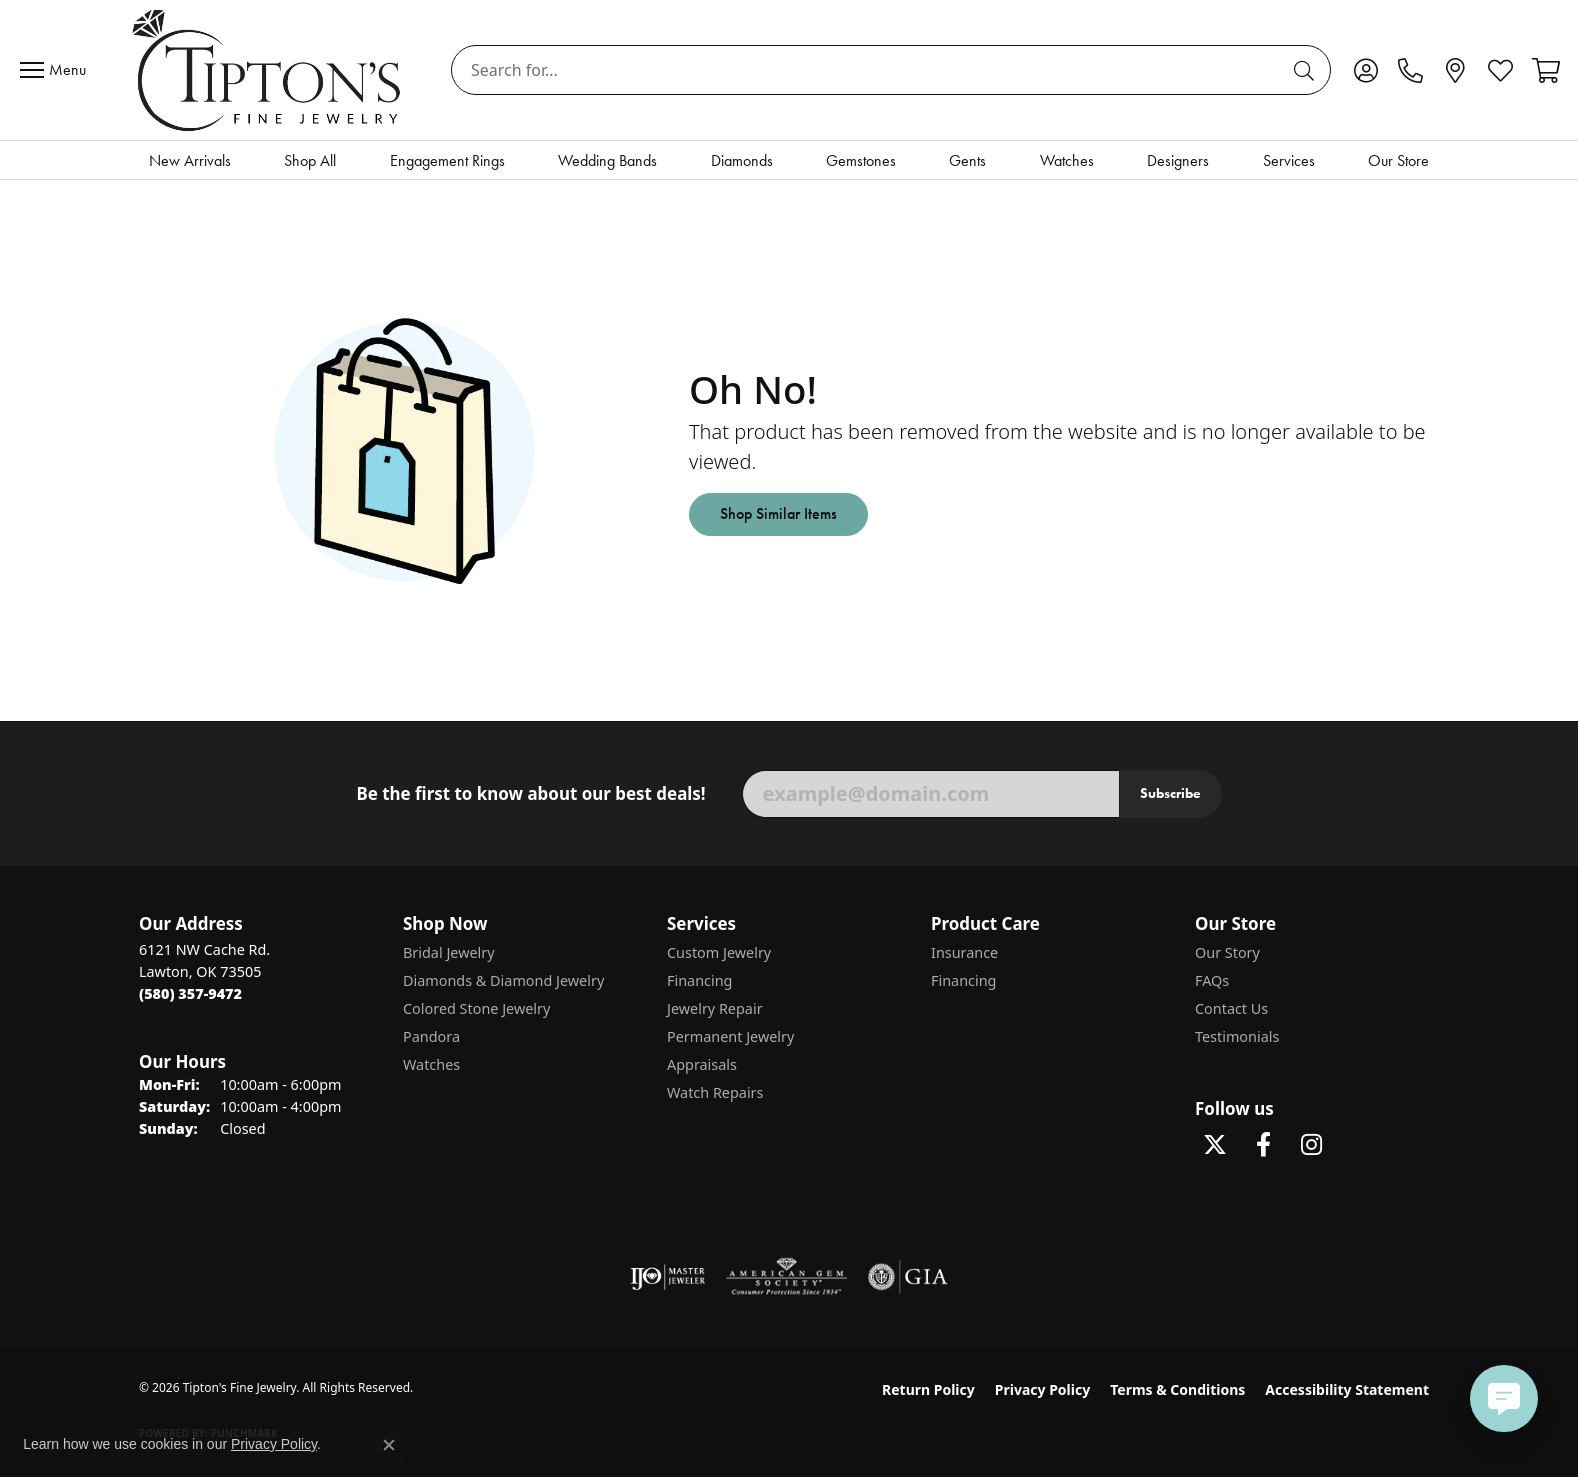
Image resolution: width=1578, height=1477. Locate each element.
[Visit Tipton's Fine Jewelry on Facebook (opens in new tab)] (1263, 1145)
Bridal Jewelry (449, 952)
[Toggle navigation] (58, 70)
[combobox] (868, 70)
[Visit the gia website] (908, 1277)
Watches (1067, 160)
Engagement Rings (447, 160)
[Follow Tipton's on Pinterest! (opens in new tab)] (1359, 1145)
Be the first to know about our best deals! (530, 794)
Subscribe (1170, 793)
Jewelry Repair (715, 1008)
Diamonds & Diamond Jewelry (503, 980)
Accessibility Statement (1347, 1389)
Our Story (1227, 952)
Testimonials (1237, 1036)
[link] (1410, 70)
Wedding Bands (607, 160)
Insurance (964, 952)
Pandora (431, 1036)
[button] (1365, 70)
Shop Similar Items (778, 513)
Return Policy (928, 1389)
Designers (1178, 160)
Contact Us (1231, 1008)
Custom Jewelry (719, 952)
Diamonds (742, 160)
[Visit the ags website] (786, 1277)
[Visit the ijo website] (667, 1277)
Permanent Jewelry (730, 1036)
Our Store (1398, 160)
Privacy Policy (1042, 1389)
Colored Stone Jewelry (476, 1008)
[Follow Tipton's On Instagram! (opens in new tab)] (1311, 1145)
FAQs (1212, 980)
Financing (699, 980)
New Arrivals (190, 160)
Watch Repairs (715, 1092)
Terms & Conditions (1177, 1389)
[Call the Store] (190, 993)
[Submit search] (1307, 70)
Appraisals (702, 1064)
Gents (967, 160)
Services (1289, 160)
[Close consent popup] (389, 1445)
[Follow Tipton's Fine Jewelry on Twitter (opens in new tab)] (1215, 1145)
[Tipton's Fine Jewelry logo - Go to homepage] (268, 70)
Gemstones (861, 160)
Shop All (310, 160)
